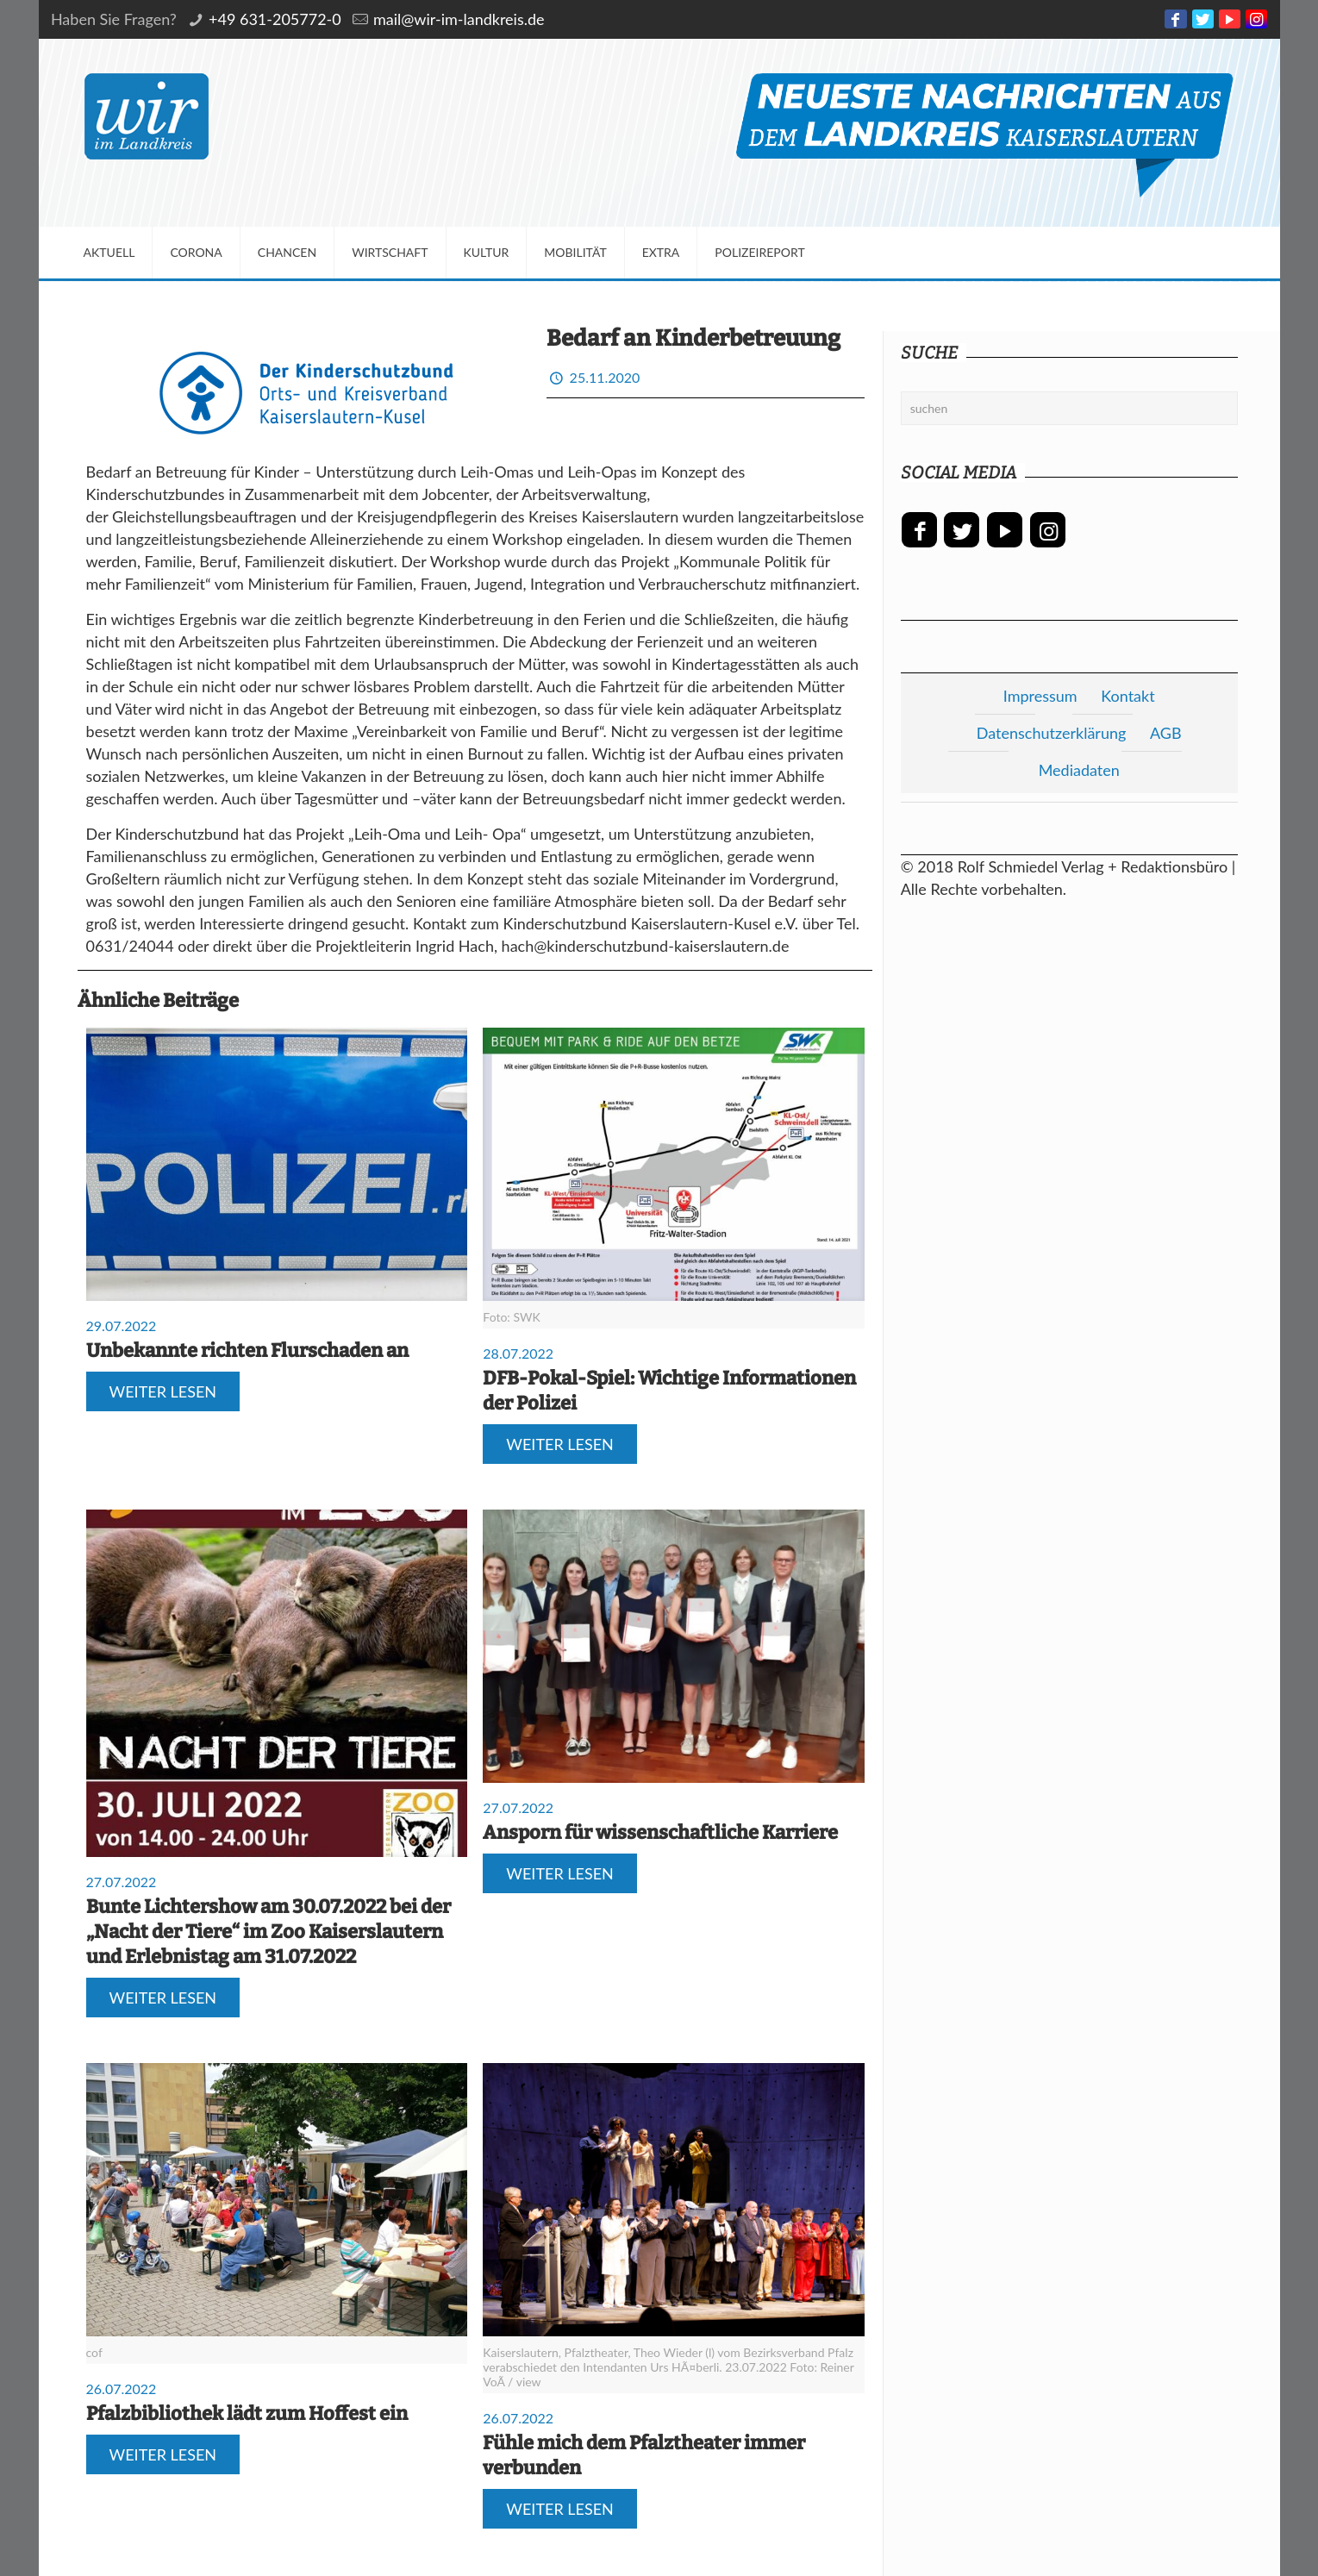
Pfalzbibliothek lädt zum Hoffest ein (247, 2413)
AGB (1166, 732)
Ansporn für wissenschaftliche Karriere (660, 1832)
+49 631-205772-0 (275, 18)
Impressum (1040, 695)
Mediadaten (1079, 769)
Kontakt (1127, 695)
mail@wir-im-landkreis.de (459, 18)
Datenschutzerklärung (1052, 732)
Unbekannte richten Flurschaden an (247, 1350)
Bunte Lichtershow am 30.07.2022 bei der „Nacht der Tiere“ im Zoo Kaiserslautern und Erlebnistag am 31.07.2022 (268, 1931)
